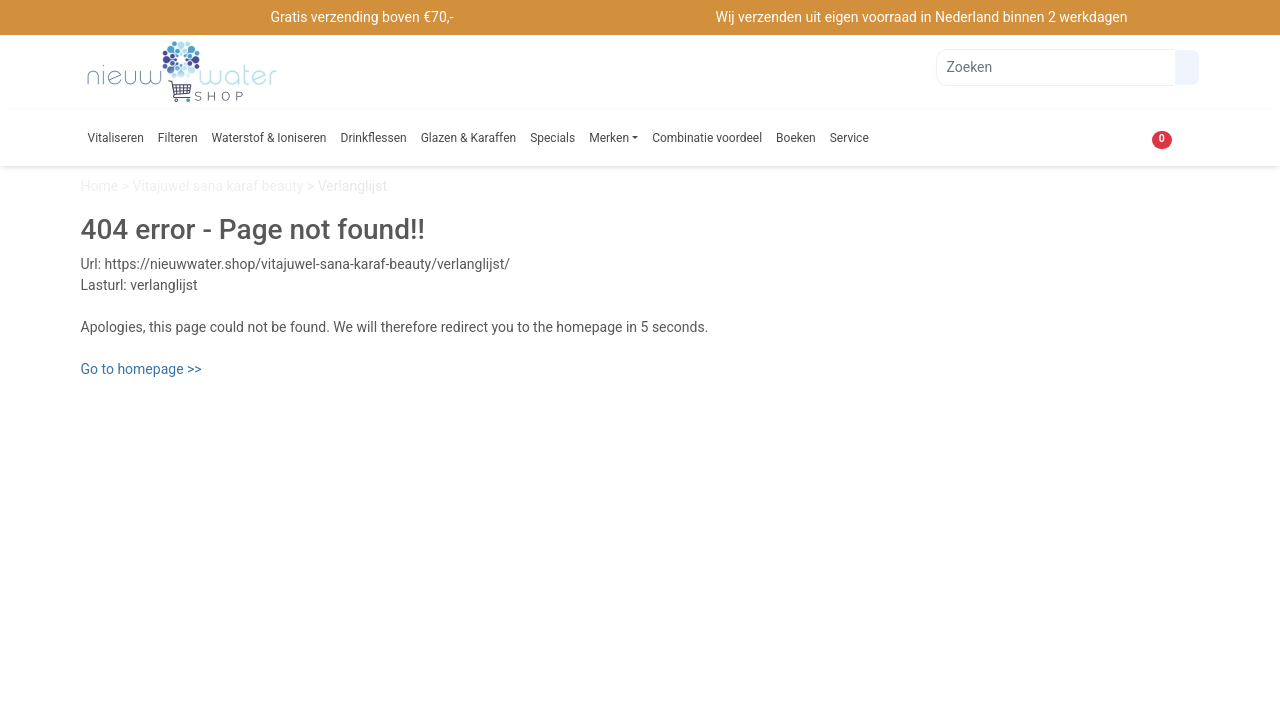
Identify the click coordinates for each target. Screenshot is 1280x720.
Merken (609, 138)
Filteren (178, 138)
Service (849, 138)
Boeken (796, 138)
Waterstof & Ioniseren (269, 138)
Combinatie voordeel (707, 138)
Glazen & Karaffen (469, 138)
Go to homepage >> (141, 369)
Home (101, 186)
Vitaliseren (116, 138)
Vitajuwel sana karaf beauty (219, 186)
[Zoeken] (1055, 67)
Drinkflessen (374, 138)
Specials (552, 138)
